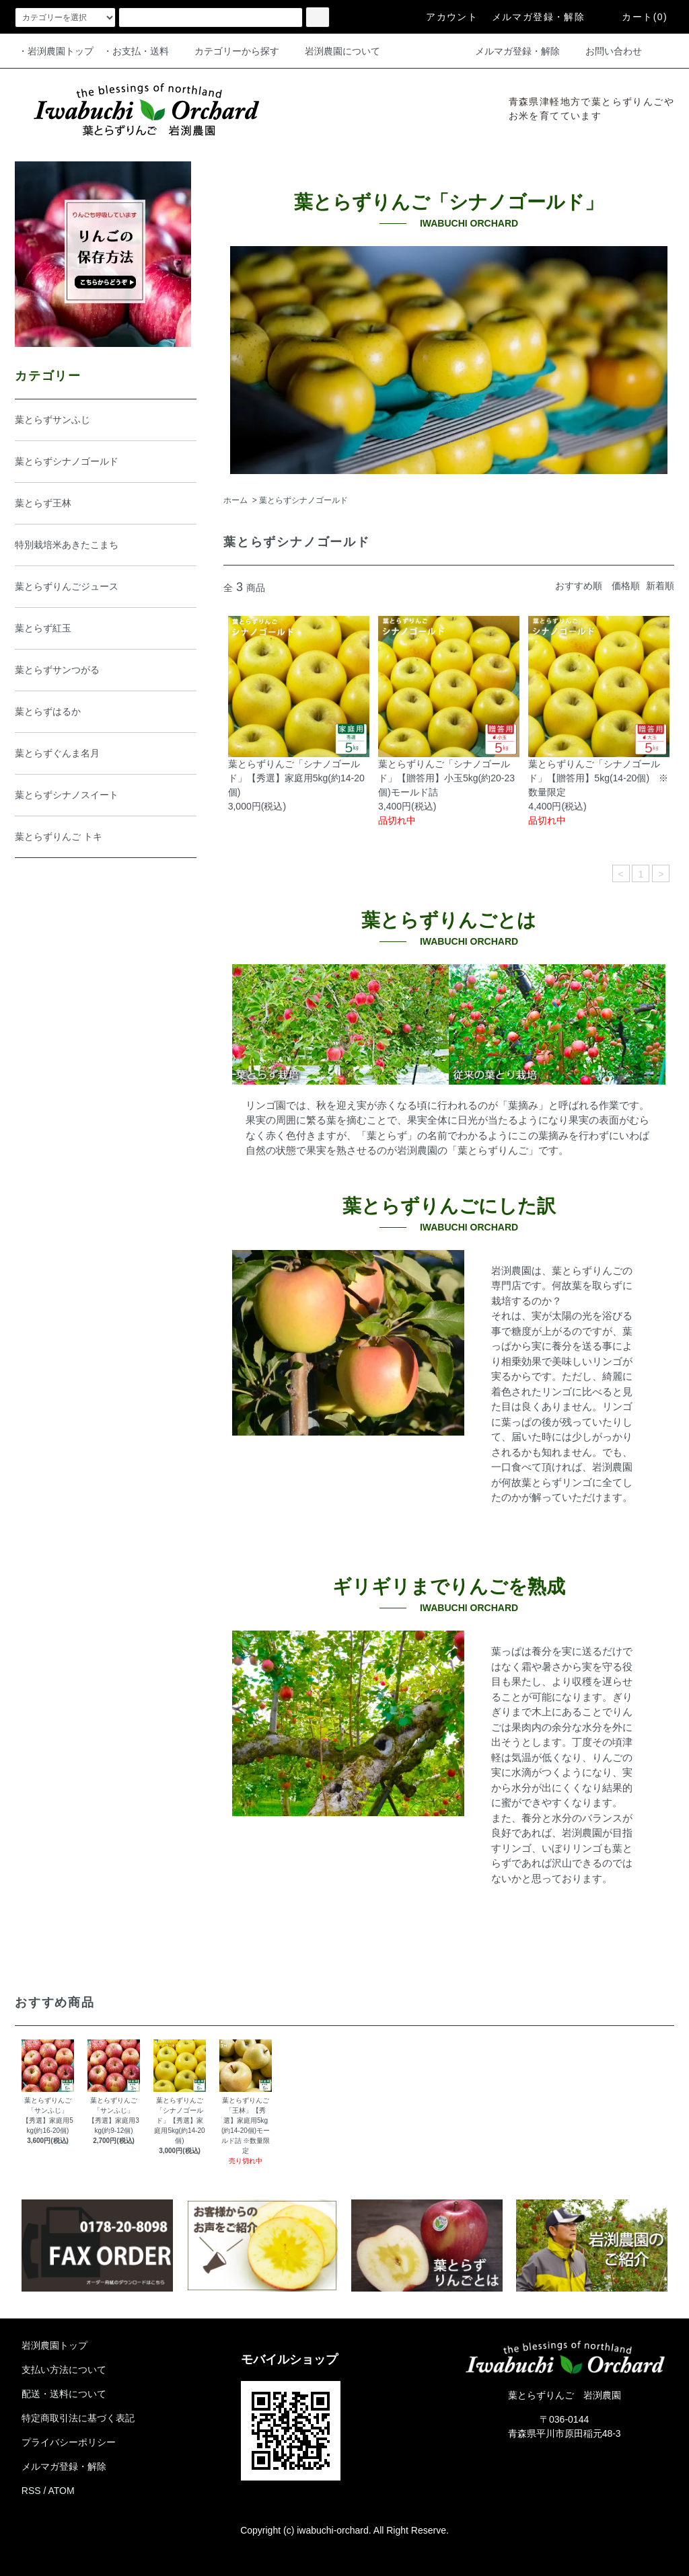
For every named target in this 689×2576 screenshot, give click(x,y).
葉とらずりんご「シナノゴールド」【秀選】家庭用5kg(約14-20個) (296, 777)
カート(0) (636, 16)
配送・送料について (64, 2393)
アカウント (444, 16)
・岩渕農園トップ (56, 51)
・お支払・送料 (136, 51)
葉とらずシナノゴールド (303, 500)
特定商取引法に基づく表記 (78, 2418)
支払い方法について (64, 2369)
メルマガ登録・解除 (538, 16)
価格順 (626, 585)
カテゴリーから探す (228, 51)
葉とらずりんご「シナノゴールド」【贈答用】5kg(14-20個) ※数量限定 (598, 777)
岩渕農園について (334, 51)
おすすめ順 (578, 585)
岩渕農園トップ (54, 2345)
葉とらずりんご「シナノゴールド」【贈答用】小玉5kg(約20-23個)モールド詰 (446, 777)
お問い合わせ (605, 51)
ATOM (61, 2490)
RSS (31, 2490)
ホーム (235, 500)
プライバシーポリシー (69, 2442)
